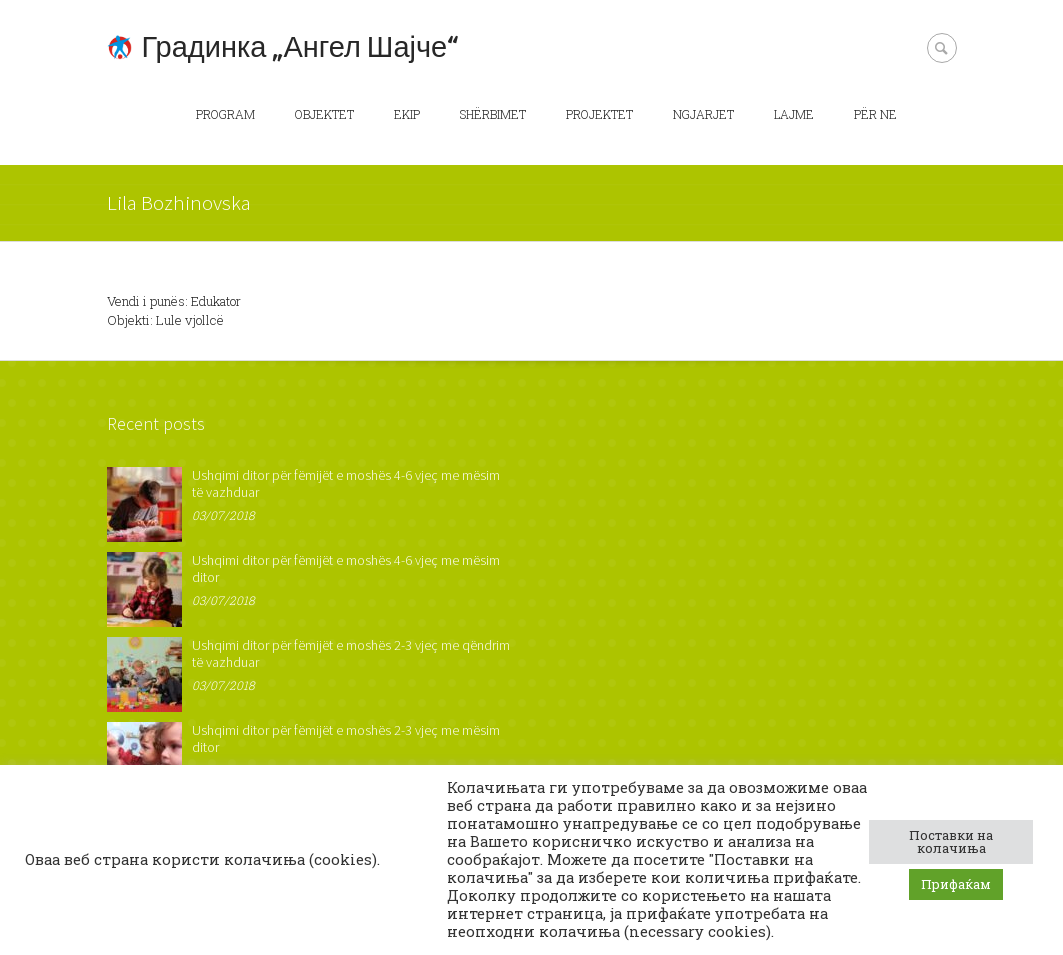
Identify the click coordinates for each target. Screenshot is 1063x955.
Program (225, 114)
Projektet (599, 114)
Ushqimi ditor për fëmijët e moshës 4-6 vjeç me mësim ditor (346, 568)
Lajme (794, 114)
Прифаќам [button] (956, 884)
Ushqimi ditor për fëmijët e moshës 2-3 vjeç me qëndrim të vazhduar (351, 653)
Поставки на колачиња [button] (951, 841)
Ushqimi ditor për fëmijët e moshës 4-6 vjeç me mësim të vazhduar (346, 483)
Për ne (875, 114)
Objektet (324, 114)
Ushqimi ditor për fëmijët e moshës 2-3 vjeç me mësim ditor (346, 738)
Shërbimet (493, 114)
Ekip (407, 114)
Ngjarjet (703, 114)
